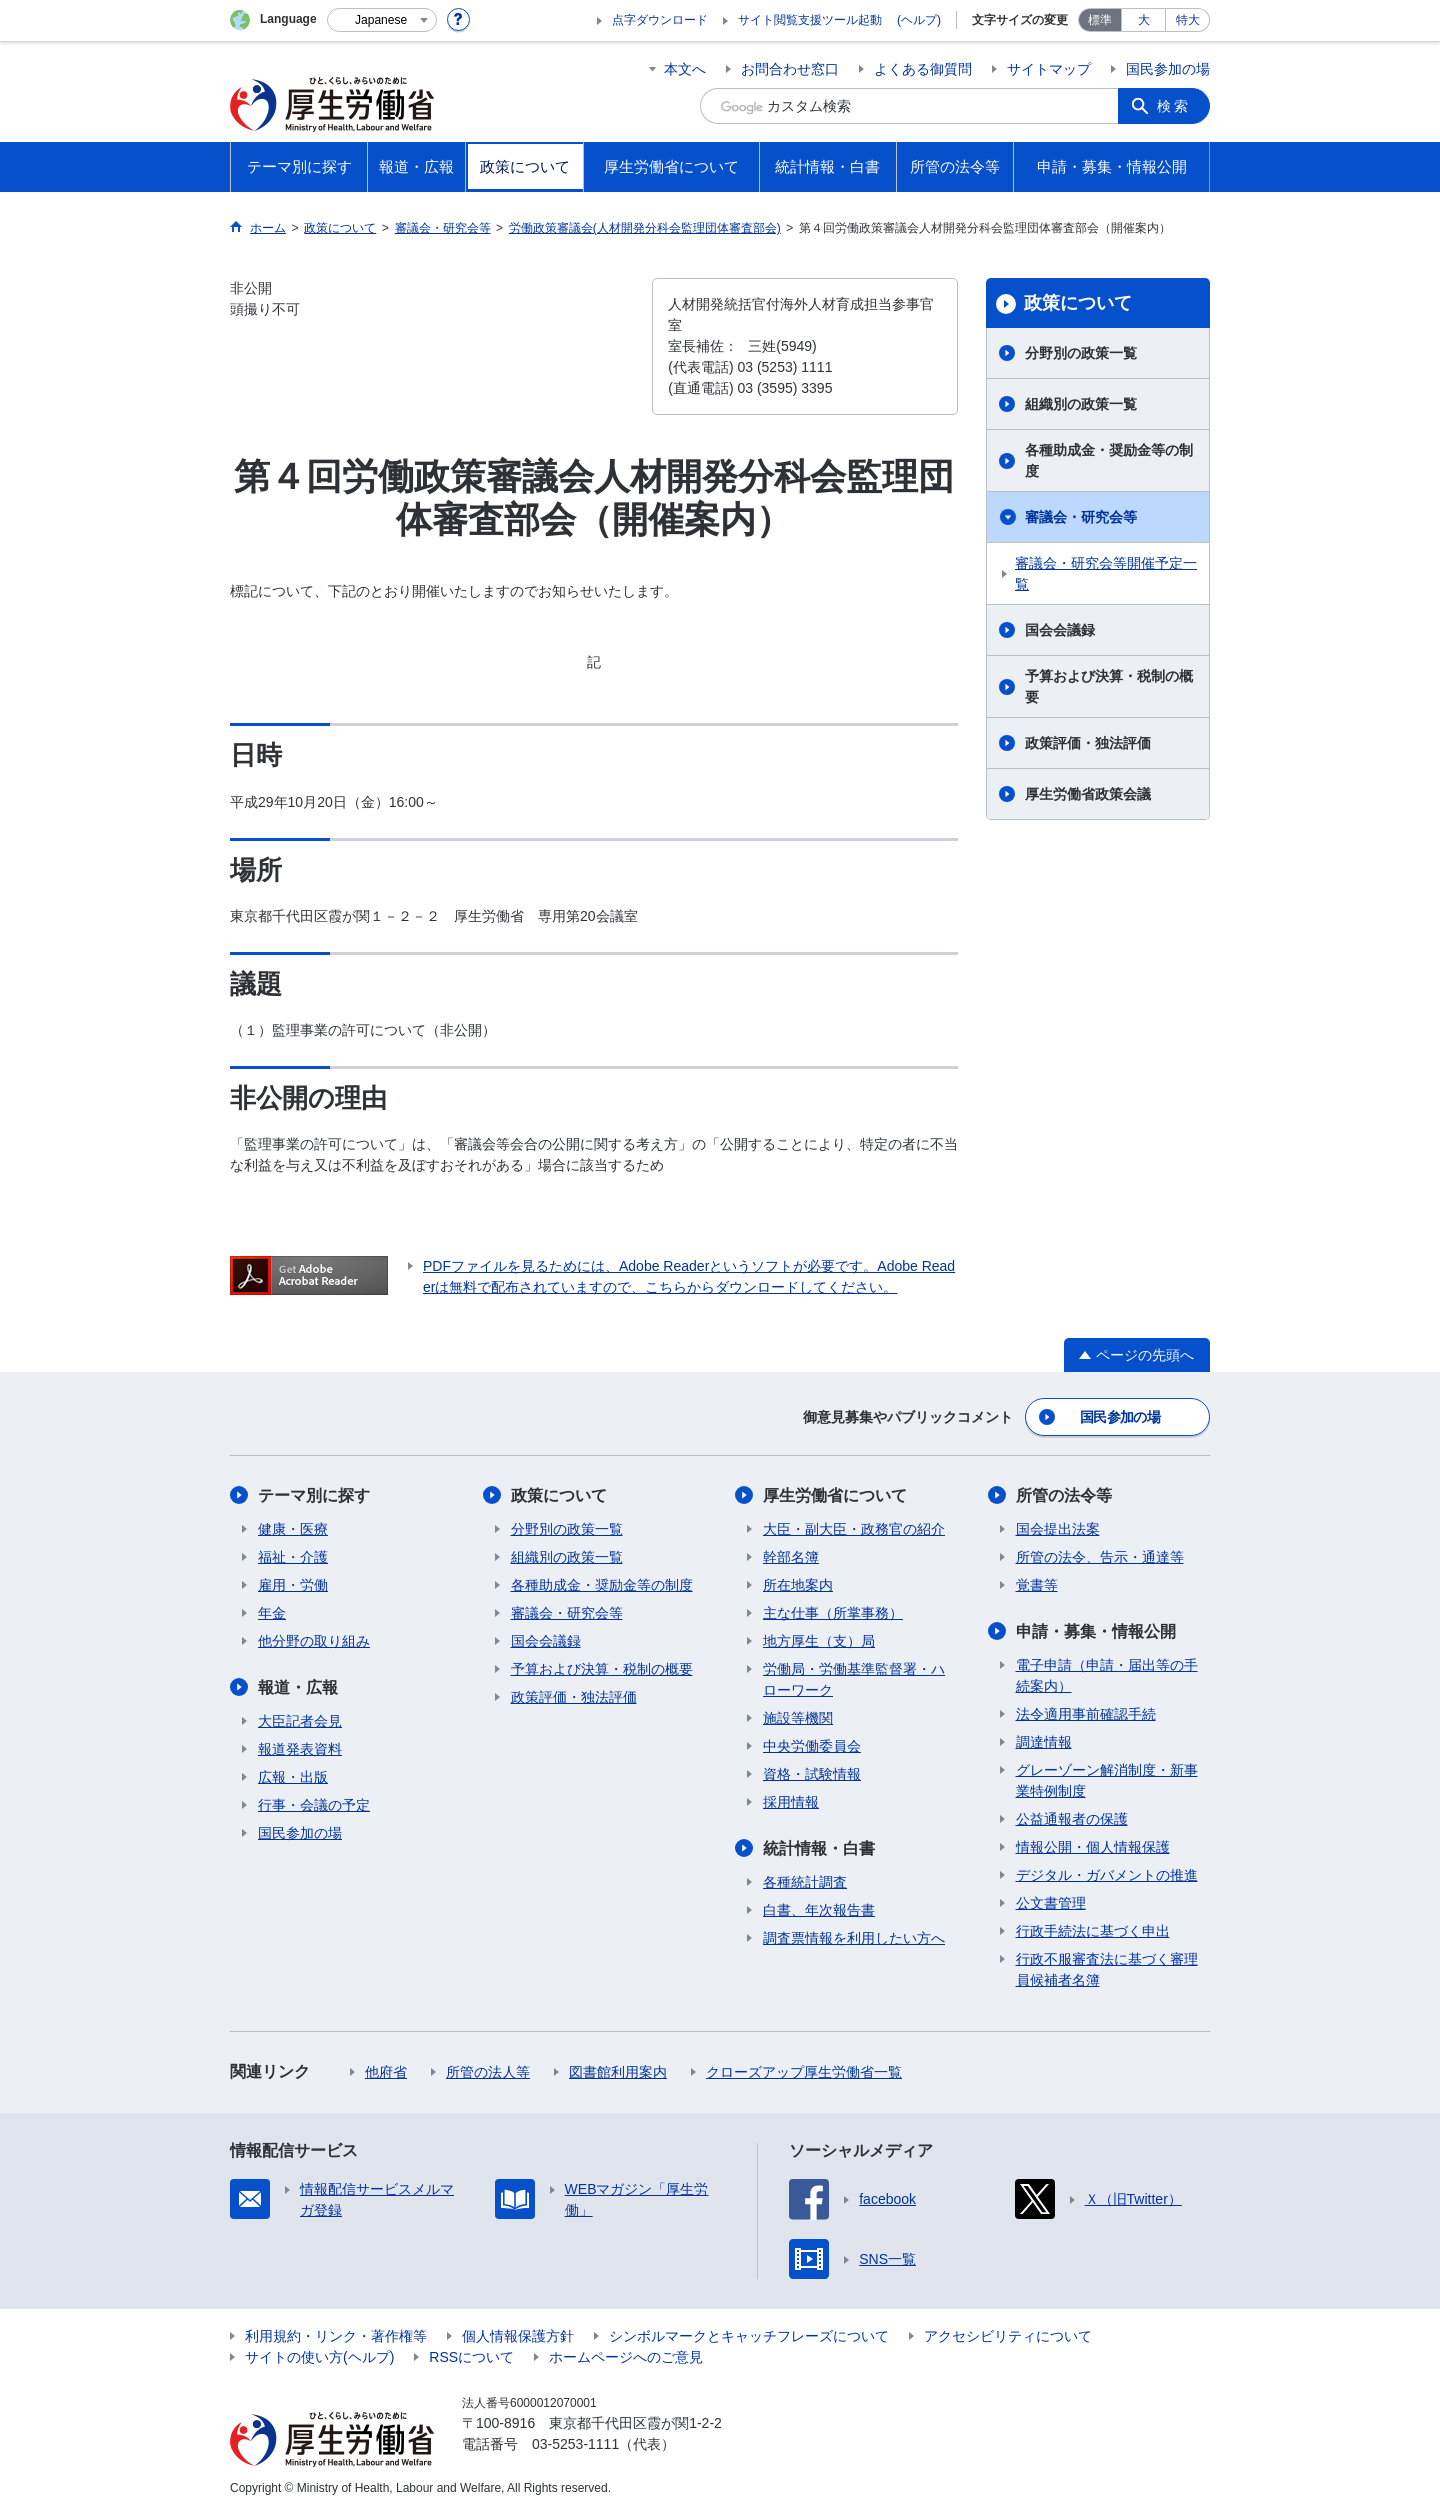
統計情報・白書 (819, 1848)
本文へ (685, 69)
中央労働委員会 (812, 1746)
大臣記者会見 (300, 1721)
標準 (1100, 20)
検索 (1174, 106)
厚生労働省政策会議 (1088, 794)
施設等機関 (798, 1718)
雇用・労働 (293, 1585)
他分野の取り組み (314, 1641)
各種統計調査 (805, 1882)
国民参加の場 (1168, 69)
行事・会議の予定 (314, 1805)
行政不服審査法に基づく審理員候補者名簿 (1107, 1969)
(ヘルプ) (919, 20)
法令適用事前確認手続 (1086, 1714)
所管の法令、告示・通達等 (1100, 1557)
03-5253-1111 (575, 2444)
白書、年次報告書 (819, 1910)
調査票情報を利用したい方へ (854, 1938)
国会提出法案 (1058, 1529)
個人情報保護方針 (518, 2336)
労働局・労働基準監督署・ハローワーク (854, 1679)
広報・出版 (293, 1777)
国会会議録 (1060, 630)
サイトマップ (1049, 69)
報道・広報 (298, 1687)
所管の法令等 (1064, 1495)
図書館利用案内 (618, 2072)
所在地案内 (798, 1585)
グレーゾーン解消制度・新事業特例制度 (1107, 1780)
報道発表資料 (300, 1749)
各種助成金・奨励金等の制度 (1109, 460)
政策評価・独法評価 (1088, 743)
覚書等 (1037, 1585)
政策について (1078, 303)
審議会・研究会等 (1081, 517)
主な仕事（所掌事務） (833, 1613)
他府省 (386, 2072)
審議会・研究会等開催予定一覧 (1106, 573)
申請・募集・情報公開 (1096, 1631)
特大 (1188, 20)
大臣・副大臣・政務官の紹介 (854, 1529)
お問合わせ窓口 (790, 69)
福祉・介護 (293, 1557)
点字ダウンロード (660, 20)
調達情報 (1044, 1742)
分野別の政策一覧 (1081, 353)
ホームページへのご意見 (626, 2357)
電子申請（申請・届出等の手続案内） (1107, 1675)
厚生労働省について (835, 1495)
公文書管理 (1051, 1903)
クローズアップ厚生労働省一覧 (804, 2072)
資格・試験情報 (812, 1774)
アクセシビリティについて (1008, 2336)
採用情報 (791, 1802)
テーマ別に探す (314, 1495)
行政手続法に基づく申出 (1093, 1931)
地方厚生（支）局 (819, 1641)
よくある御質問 (923, 69)
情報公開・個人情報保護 (1093, 1847)
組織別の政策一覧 (1081, 404)
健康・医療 (293, 1529)
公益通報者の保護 (1072, 1819)
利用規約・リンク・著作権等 (336, 2336)
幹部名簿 (791, 1557)
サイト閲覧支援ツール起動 (810, 20)
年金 (272, 1613)
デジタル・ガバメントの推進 (1107, 1875)
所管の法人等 (488, 2072)
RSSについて (471, 2357)
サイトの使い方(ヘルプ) (319, 2357)
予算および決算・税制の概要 (1109, 686)
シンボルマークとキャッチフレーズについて (749, 2336)
